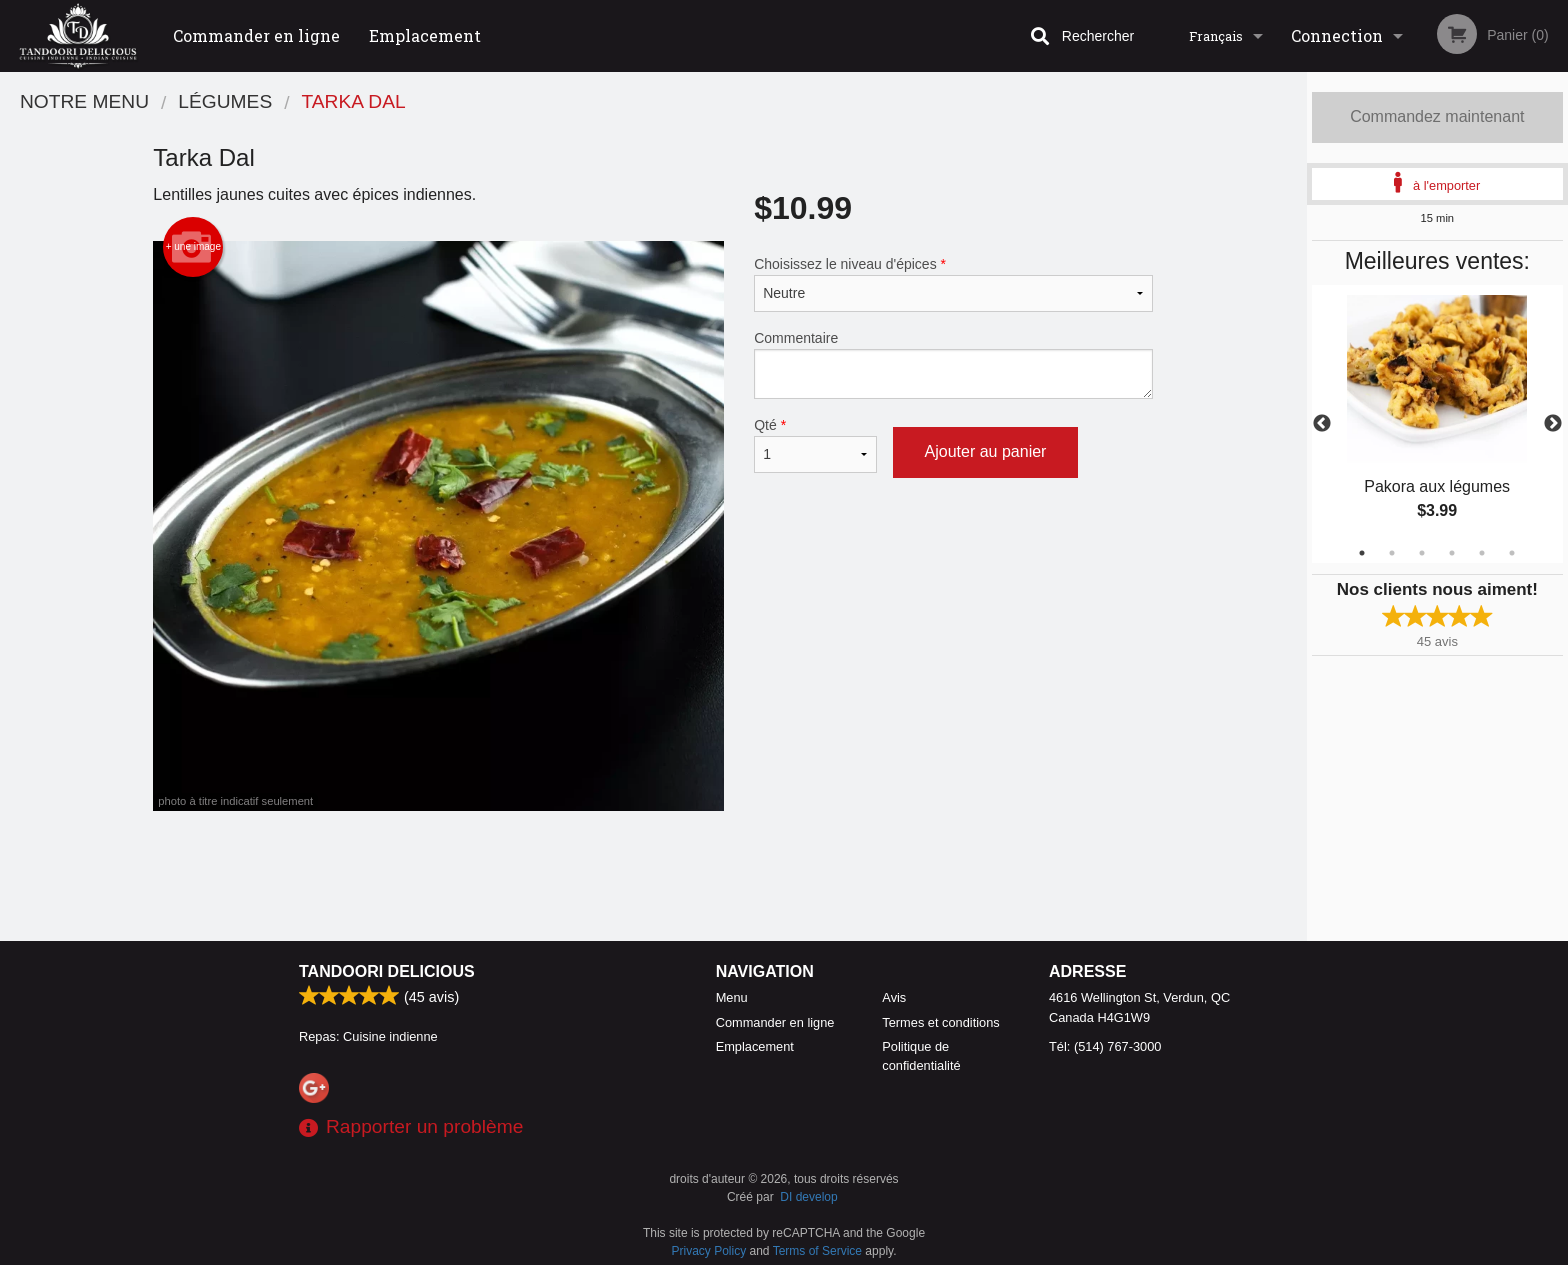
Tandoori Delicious (387, 971)
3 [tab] (1422, 553)
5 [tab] (1482, 553)
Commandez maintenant (1437, 116)
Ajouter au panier (986, 451)
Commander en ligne (256, 35)
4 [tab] (1452, 553)
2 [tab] (1392, 553)
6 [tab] (1512, 553)
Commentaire (953, 364)
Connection (1337, 35)
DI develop (808, 1197)
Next (1553, 424)
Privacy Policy (709, 1251)
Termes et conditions (940, 1022)
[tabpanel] (1437, 424)
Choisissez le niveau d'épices (953, 284)
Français (1216, 36)
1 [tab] (1362, 553)
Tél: (1105, 1046)
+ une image (193, 247)
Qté (815, 445)
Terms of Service (817, 1251)
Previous (1322, 424)
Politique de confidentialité (921, 1056)
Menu (732, 997)
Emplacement (425, 35)
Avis (894, 997)
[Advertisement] (653, 876)
